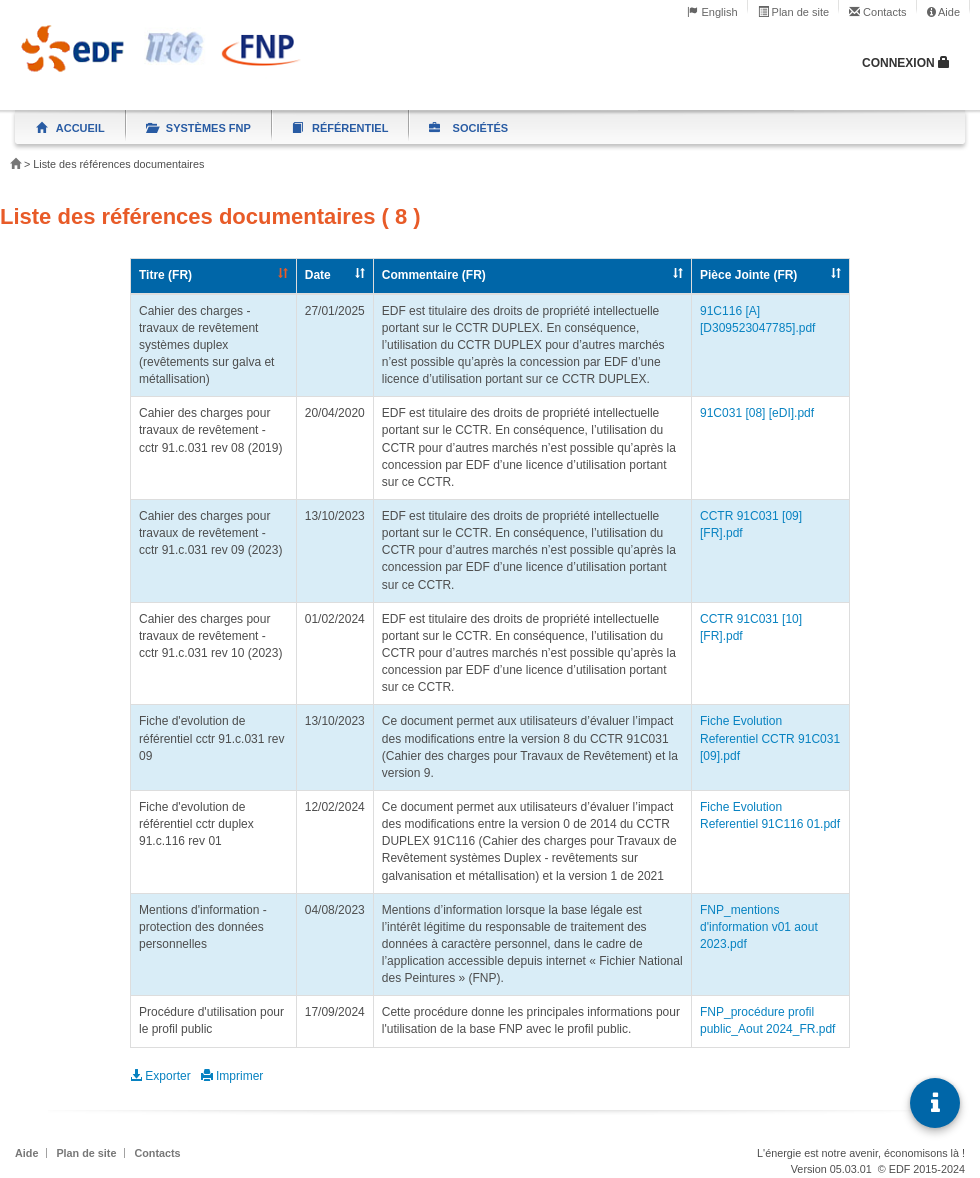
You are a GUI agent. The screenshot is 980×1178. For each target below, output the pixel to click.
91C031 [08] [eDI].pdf (757, 413)
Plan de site (794, 12)
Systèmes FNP (198, 128)
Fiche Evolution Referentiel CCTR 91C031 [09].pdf (770, 738)
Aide (943, 12)
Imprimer (232, 1076)
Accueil (70, 128)
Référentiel (340, 128)
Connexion (906, 63)
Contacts (877, 12)
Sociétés (468, 128)
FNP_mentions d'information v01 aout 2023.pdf (759, 927)
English (712, 12)
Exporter (162, 1076)
